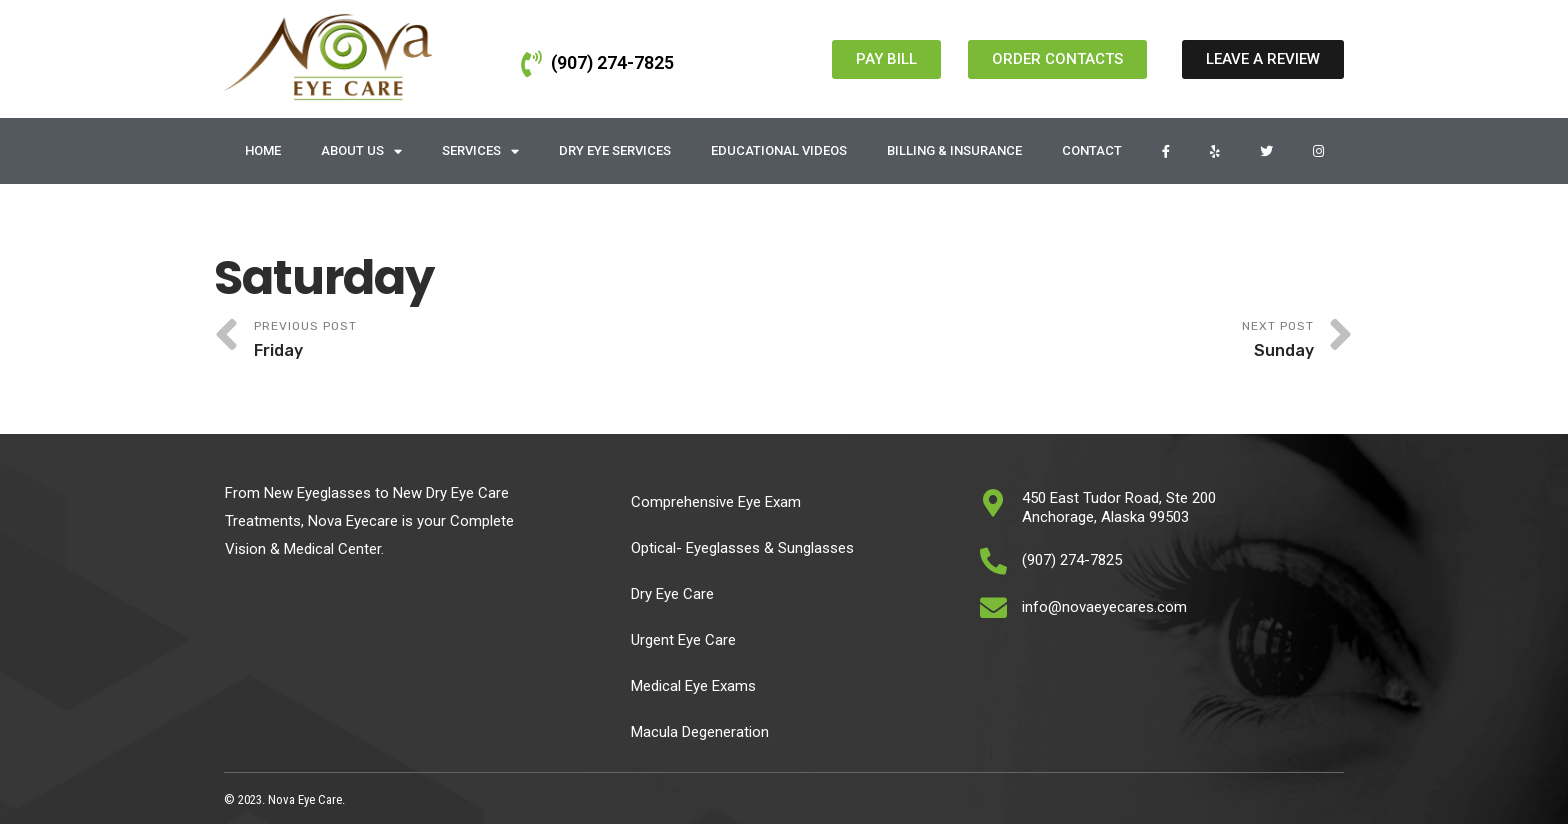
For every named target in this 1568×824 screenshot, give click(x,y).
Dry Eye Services (615, 150)
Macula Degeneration (700, 732)
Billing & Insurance (954, 150)
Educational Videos (779, 150)
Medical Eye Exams (693, 686)
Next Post (1049, 341)
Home (263, 150)
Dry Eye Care (672, 594)
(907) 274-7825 (612, 62)
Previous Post (519, 341)
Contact (1092, 150)
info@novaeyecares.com (1104, 607)
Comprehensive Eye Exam (716, 502)
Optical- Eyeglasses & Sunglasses (742, 548)
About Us (361, 151)
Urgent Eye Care (683, 640)
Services (480, 151)
